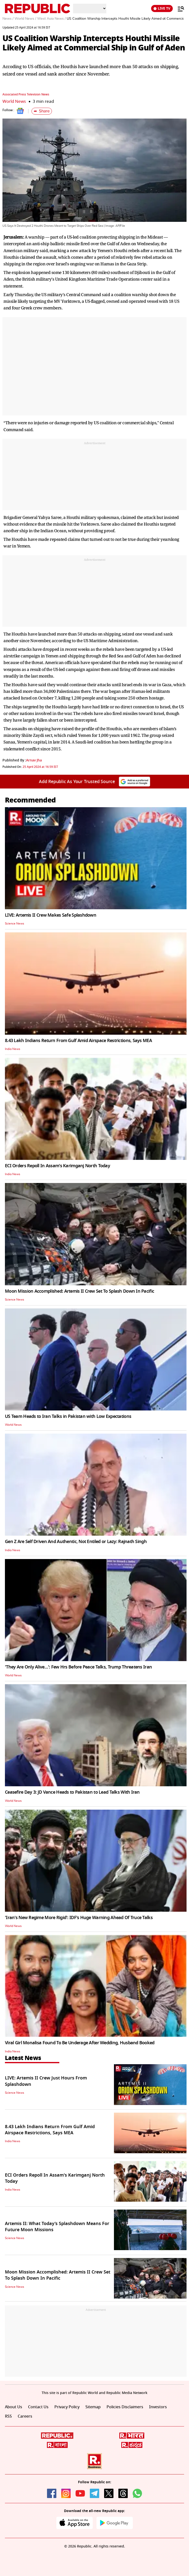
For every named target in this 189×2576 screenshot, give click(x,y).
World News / (25, 18)
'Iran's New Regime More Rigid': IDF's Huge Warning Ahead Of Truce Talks (79, 1917)
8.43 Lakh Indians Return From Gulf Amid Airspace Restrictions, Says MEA (78, 1040)
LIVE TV (162, 8)
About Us (13, 2407)
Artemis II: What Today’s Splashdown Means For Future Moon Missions (57, 2226)
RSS (8, 2416)
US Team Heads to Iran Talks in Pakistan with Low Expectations (68, 1416)
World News (14, 101)
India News (12, 1048)
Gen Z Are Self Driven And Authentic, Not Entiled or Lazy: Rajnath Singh (76, 1541)
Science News (14, 923)
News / (8, 18)
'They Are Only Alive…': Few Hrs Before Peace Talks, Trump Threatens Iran (78, 1667)
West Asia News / (51, 18)
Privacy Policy (66, 2407)
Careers (25, 2416)
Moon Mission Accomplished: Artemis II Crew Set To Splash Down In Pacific (79, 1291)
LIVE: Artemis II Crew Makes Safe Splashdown (50, 915)
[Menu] (178, 8)
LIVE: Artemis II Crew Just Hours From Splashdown (46, 2081)
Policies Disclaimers (125, 2407)
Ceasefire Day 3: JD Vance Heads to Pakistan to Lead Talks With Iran (72, 1792)
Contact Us (38, 2407)
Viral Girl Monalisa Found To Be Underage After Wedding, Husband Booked (80, 2043)
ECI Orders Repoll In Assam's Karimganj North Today (57, 1166)
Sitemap (93, 2407)
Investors (158, 2407)
